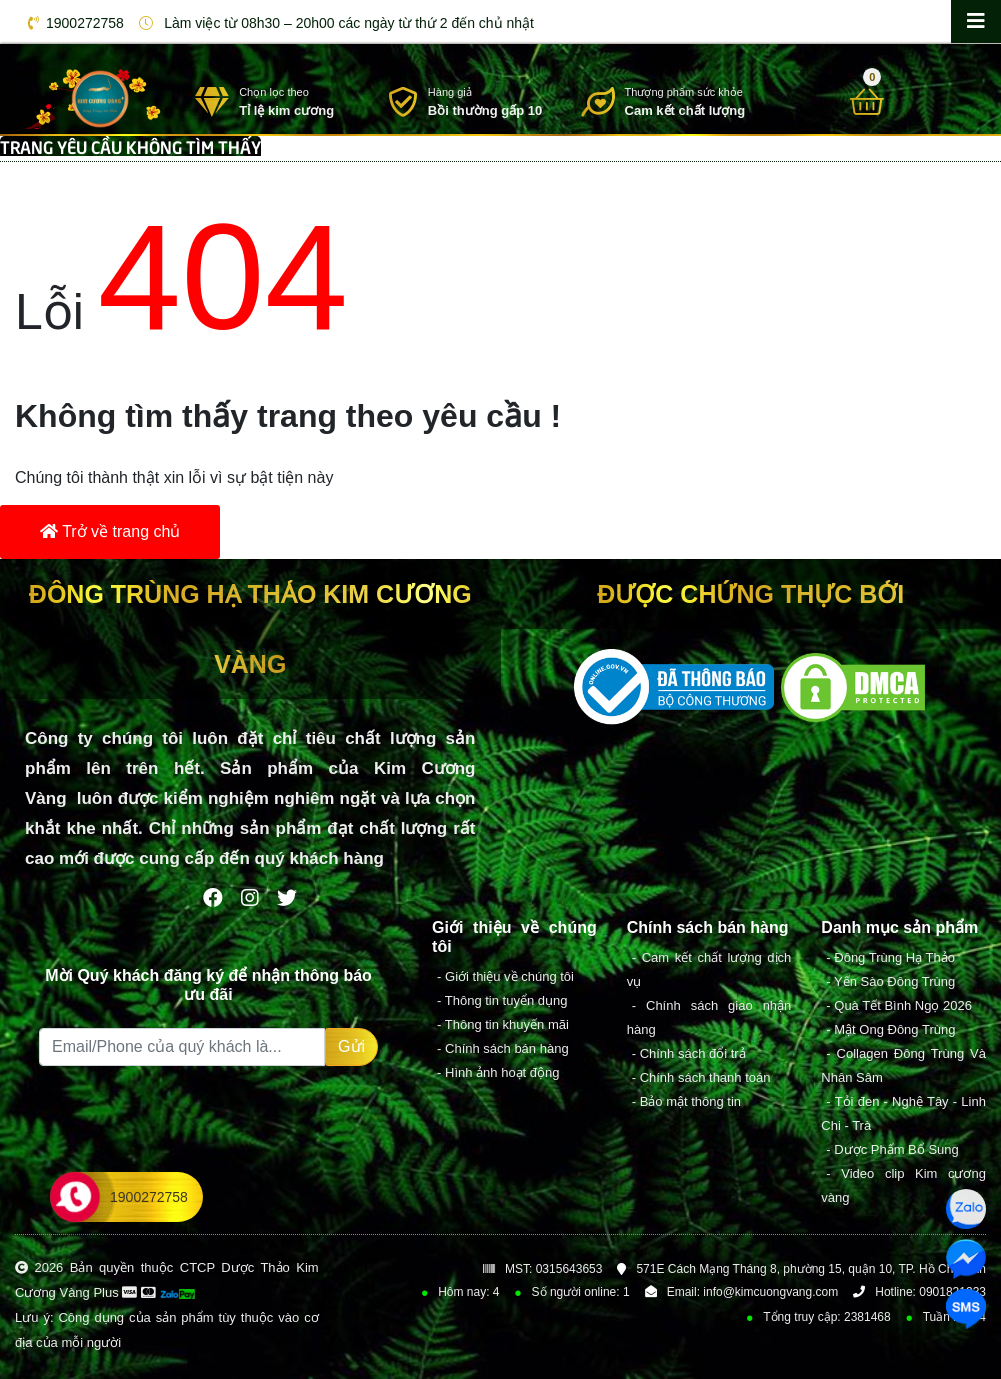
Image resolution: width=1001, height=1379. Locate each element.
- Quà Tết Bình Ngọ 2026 (899, 1005)
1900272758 (72, 23)
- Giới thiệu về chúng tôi (505, 976)
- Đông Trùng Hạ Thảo (890, 957)
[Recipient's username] (182, 1047)
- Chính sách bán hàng (503, 1048)
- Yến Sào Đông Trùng (890, 981)
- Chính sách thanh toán (701, 1077)
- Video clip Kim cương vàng (903, 1185)
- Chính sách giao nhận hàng (709, 1017)
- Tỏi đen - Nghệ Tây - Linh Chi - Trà (903, 1113)
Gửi (351, 1046)
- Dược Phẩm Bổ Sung (892, 1149)
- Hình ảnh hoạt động (498, 1072)
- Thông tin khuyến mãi (503, 1024)
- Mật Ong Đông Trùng (890, 1029)
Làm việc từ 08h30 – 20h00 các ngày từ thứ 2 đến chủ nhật (333, 23)
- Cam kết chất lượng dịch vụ (709, 969)
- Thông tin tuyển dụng (502, 1000)
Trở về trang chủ (110, 531)
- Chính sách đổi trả (689, 1053)
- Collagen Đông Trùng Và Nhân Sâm (903, 1065)
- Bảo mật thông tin (686, 1101)
